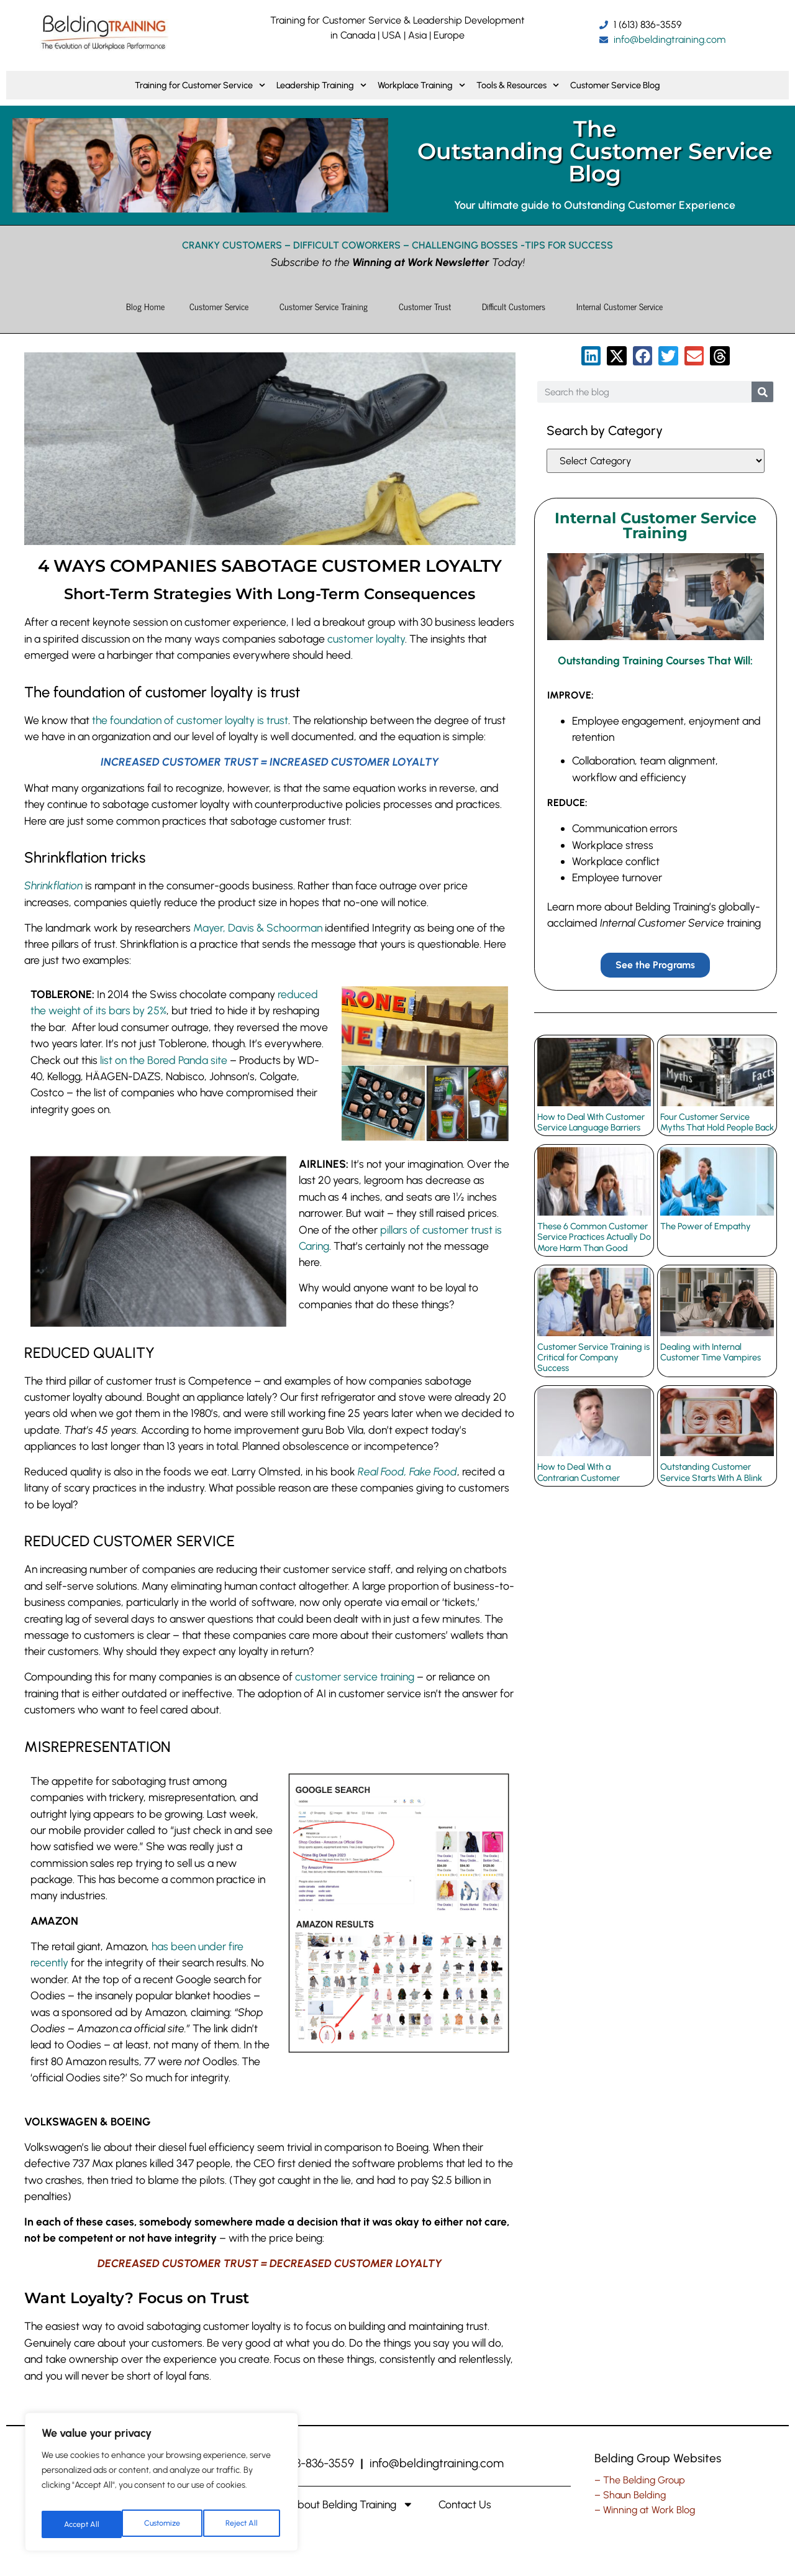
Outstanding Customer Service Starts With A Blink (711, 1472)
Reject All (163, 2524)
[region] (161, 2486)
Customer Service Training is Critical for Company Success (593, 1357)
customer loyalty (366, 638)
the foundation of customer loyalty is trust (190, 720)
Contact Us (464, 2504)
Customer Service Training (326, 306)
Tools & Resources (517, 85)
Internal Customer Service (622, 306)
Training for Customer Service (200, 85)
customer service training (354, 1676)
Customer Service (222, 306)
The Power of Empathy (705, 1225)
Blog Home (145, 306)
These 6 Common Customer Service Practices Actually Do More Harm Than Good (594, 1236)
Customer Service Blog (615, 85)
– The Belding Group (639, 2480)
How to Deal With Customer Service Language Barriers (591, 1121)
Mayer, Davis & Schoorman (257, 927)
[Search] (762, 392)
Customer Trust (428, 306)
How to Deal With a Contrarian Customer (578, 1472)
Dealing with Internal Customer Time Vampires (710, 1351)
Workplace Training (421, 85)
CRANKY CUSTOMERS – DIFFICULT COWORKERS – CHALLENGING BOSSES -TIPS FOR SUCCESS (397, 245)
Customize (81, 2524)
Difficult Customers (517, 306)
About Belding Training (352, 2504)
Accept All (243, 2524)
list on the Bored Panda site (163, 1059)
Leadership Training (321, 85)
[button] (591, 356)
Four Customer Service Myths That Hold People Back (717, 1121)
